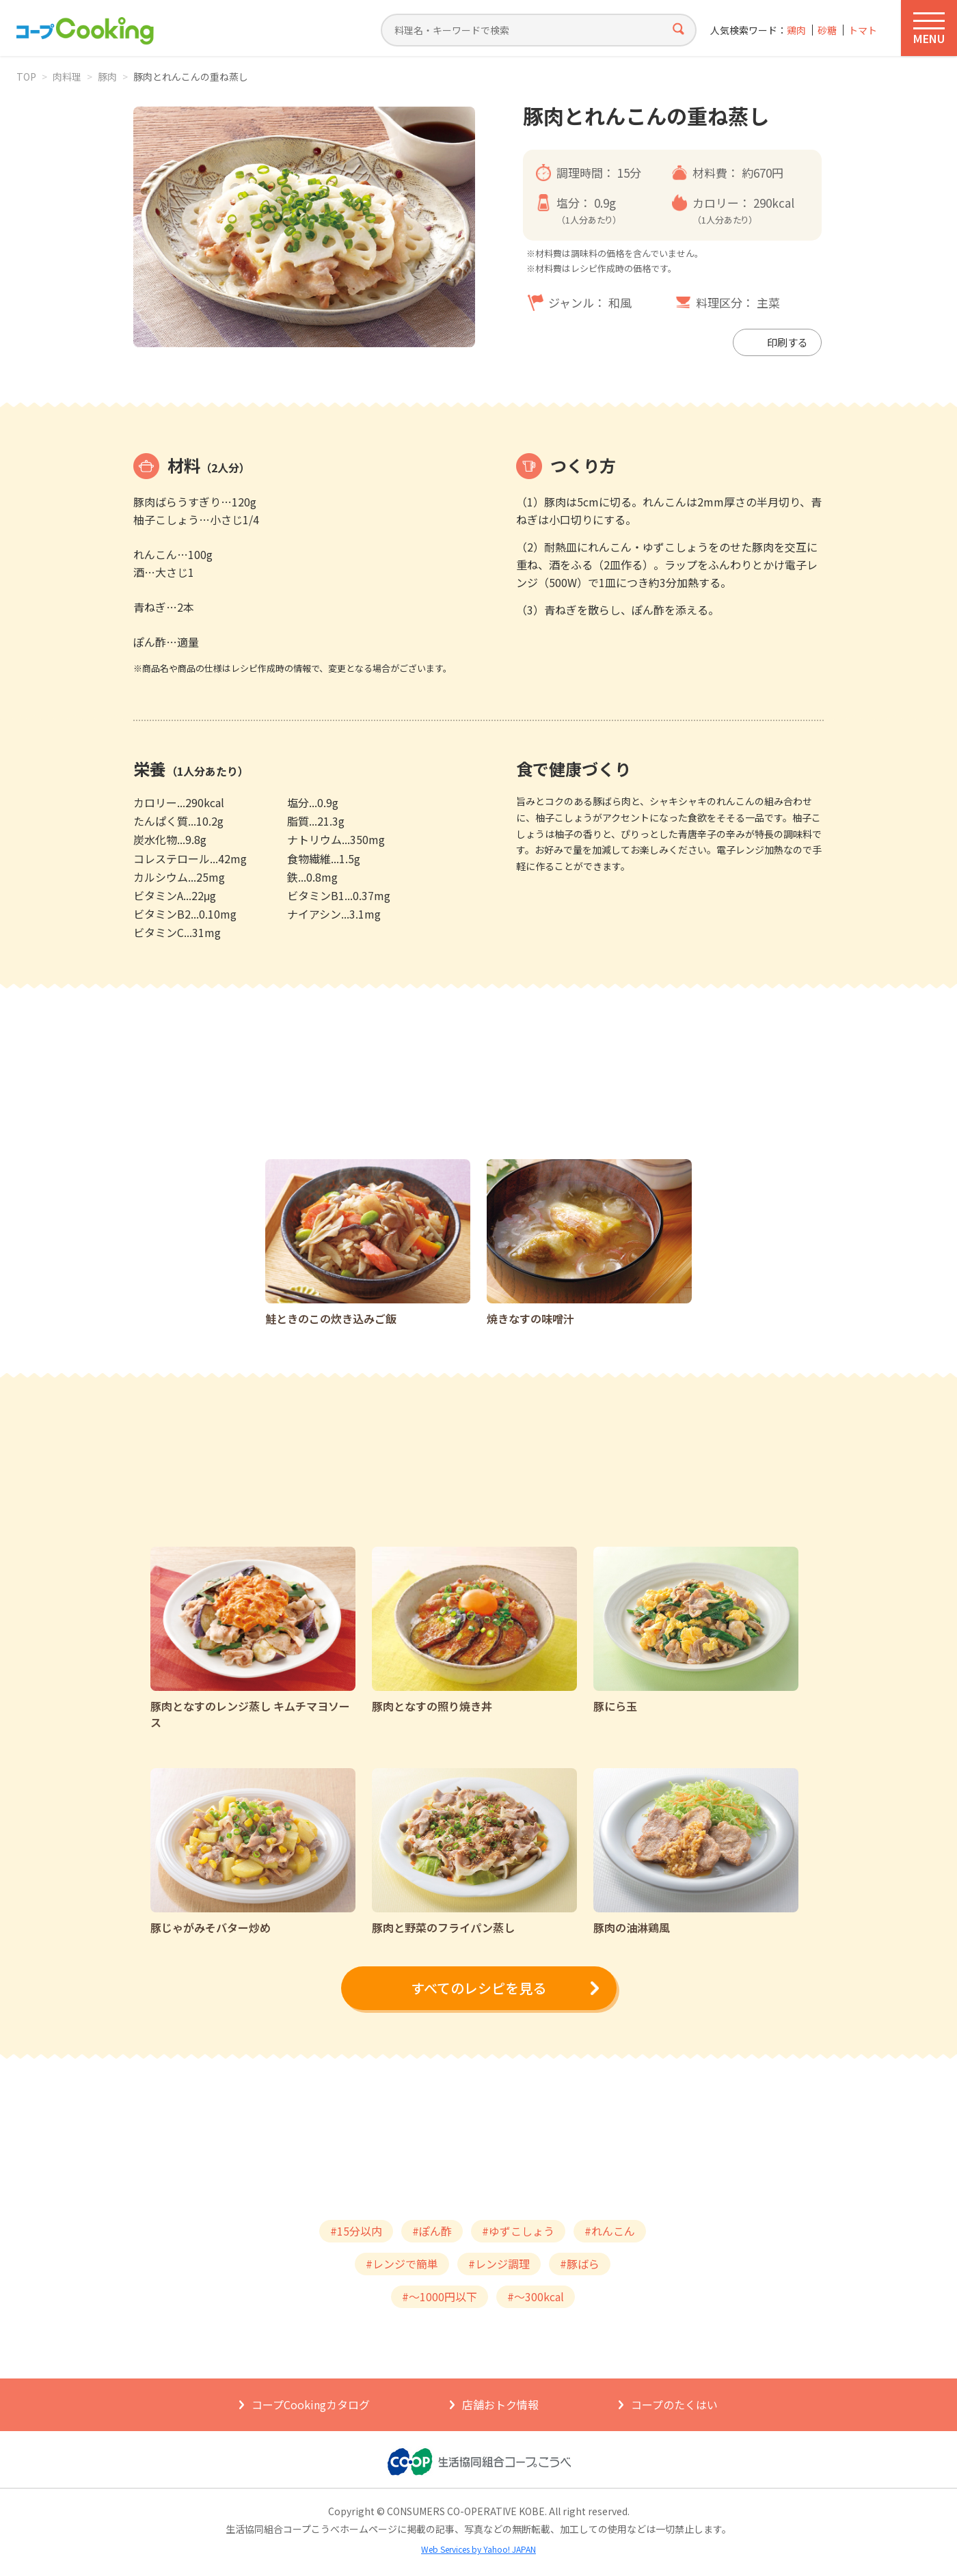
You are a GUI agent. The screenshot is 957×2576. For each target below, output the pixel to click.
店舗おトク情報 (500, 2404)
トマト (862, 30)
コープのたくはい (674, 2404)
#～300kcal (535, 2296)
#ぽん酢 (432, 2231)
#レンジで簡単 (402, 2263)
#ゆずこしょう (518, 2231)
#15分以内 (356, 2231)
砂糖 (827, 30)
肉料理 (67, 76)
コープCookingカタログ (311, 2404)
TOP (26, 76)
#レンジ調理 (499, 2263)
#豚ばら (579, 2263)
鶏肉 (796, 30)
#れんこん (609, 2231)
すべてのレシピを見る (478, 1988)
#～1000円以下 (439, 2296)
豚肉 (107, 76)
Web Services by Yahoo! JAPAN (478, 2549)
